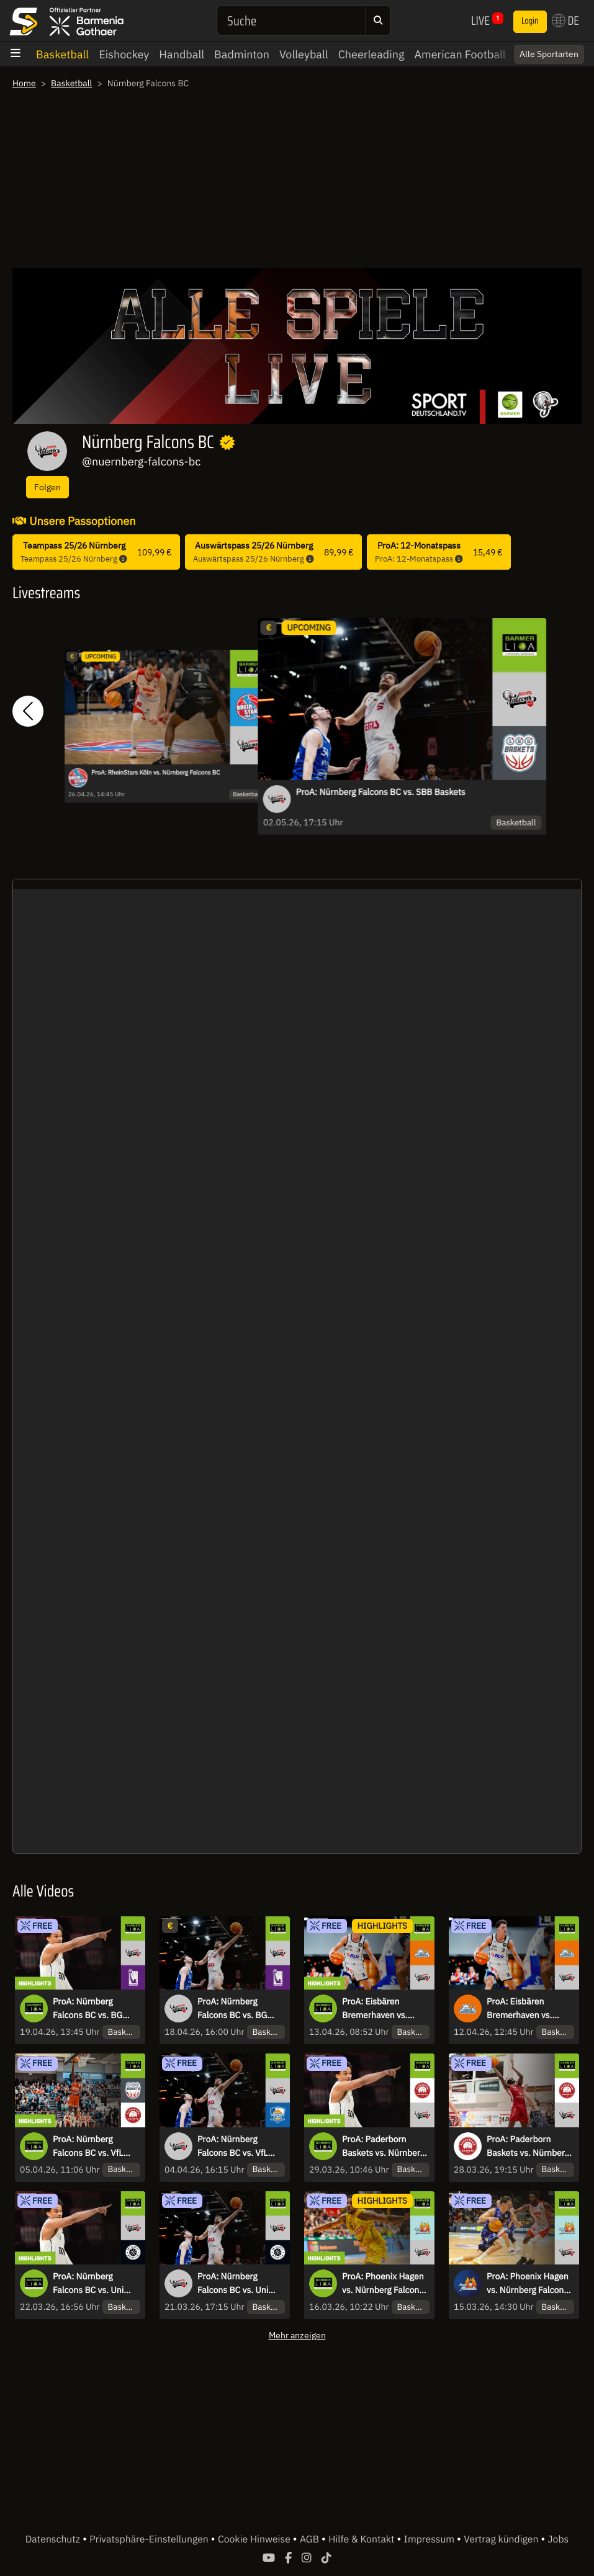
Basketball (62, 54)
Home (24, 83)
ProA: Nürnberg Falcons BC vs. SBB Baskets (381, 791)
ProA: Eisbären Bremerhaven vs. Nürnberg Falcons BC (528, 2009)
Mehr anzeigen (297, 2335)
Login (530, 21)
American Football (459, 54)
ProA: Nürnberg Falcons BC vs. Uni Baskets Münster (232, 2284)
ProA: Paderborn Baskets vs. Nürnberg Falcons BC (528, 2147)
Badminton (241, 54)
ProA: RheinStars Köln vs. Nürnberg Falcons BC (155, 773)
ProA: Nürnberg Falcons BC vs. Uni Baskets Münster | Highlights (88, 2284)
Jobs (558, 2539)
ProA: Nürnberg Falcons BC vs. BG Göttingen (232, 2009)
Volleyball (303, 54)
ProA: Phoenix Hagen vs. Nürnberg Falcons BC (528, 2284)
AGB (311, 2539)
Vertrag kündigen (502, 2539)
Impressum (430, 2539)
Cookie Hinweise (255, 2539)
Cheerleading (371, 54)
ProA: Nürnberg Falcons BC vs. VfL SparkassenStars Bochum (232, 2147)
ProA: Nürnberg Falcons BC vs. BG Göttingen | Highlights (95, 2009)
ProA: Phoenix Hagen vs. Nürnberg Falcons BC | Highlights (383, 2284)
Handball (181, 54)
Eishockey (124, 54)
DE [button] (565, 20)
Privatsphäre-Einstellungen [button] (149, 2539)
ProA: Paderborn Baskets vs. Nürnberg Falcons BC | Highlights (383, 2147)
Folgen (47, 487)
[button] (27, 711)
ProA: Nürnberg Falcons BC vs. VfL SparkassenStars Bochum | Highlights (92, 2147)
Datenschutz (54, 2539)
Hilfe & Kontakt (362, 2539)
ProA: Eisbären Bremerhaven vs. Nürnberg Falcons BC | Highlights (385, 2009)
